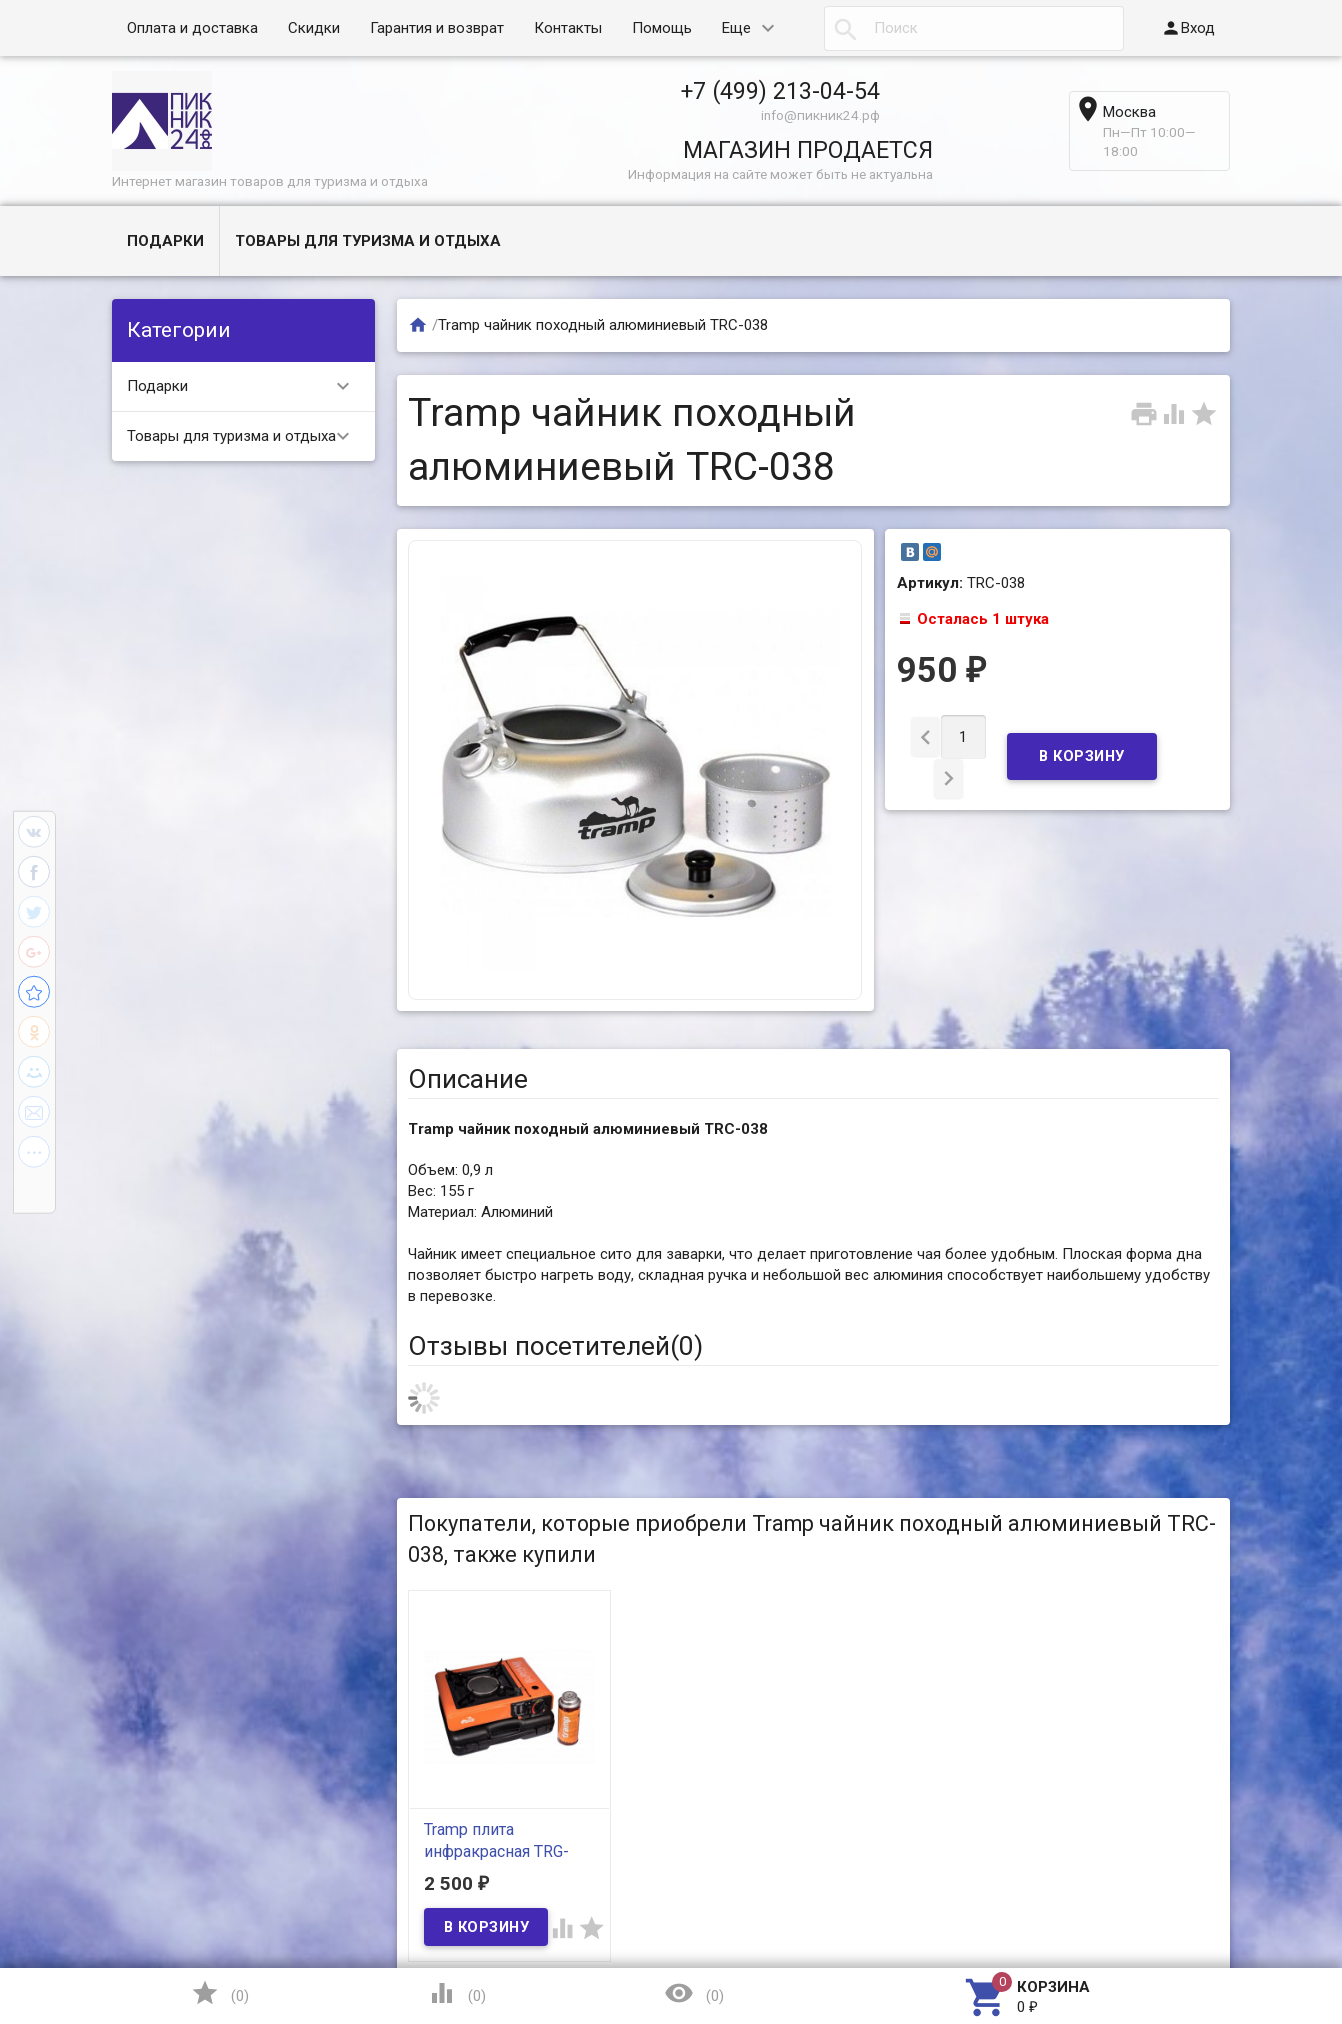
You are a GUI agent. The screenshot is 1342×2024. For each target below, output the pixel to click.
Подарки (165, 241)
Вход (1188, 28)
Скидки (314, 28)
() (220, 1993)
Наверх (1258, 1927)
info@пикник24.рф (820, 115)
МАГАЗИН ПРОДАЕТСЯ (808, 150)
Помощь (662, 28)
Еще (736, 28)
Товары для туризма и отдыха (368, 241)
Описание (468, 1079)
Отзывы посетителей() (555, 1346)
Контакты (568, 28)
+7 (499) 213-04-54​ (780, 91)
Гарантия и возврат (437, 28)
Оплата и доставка (192, 28)
